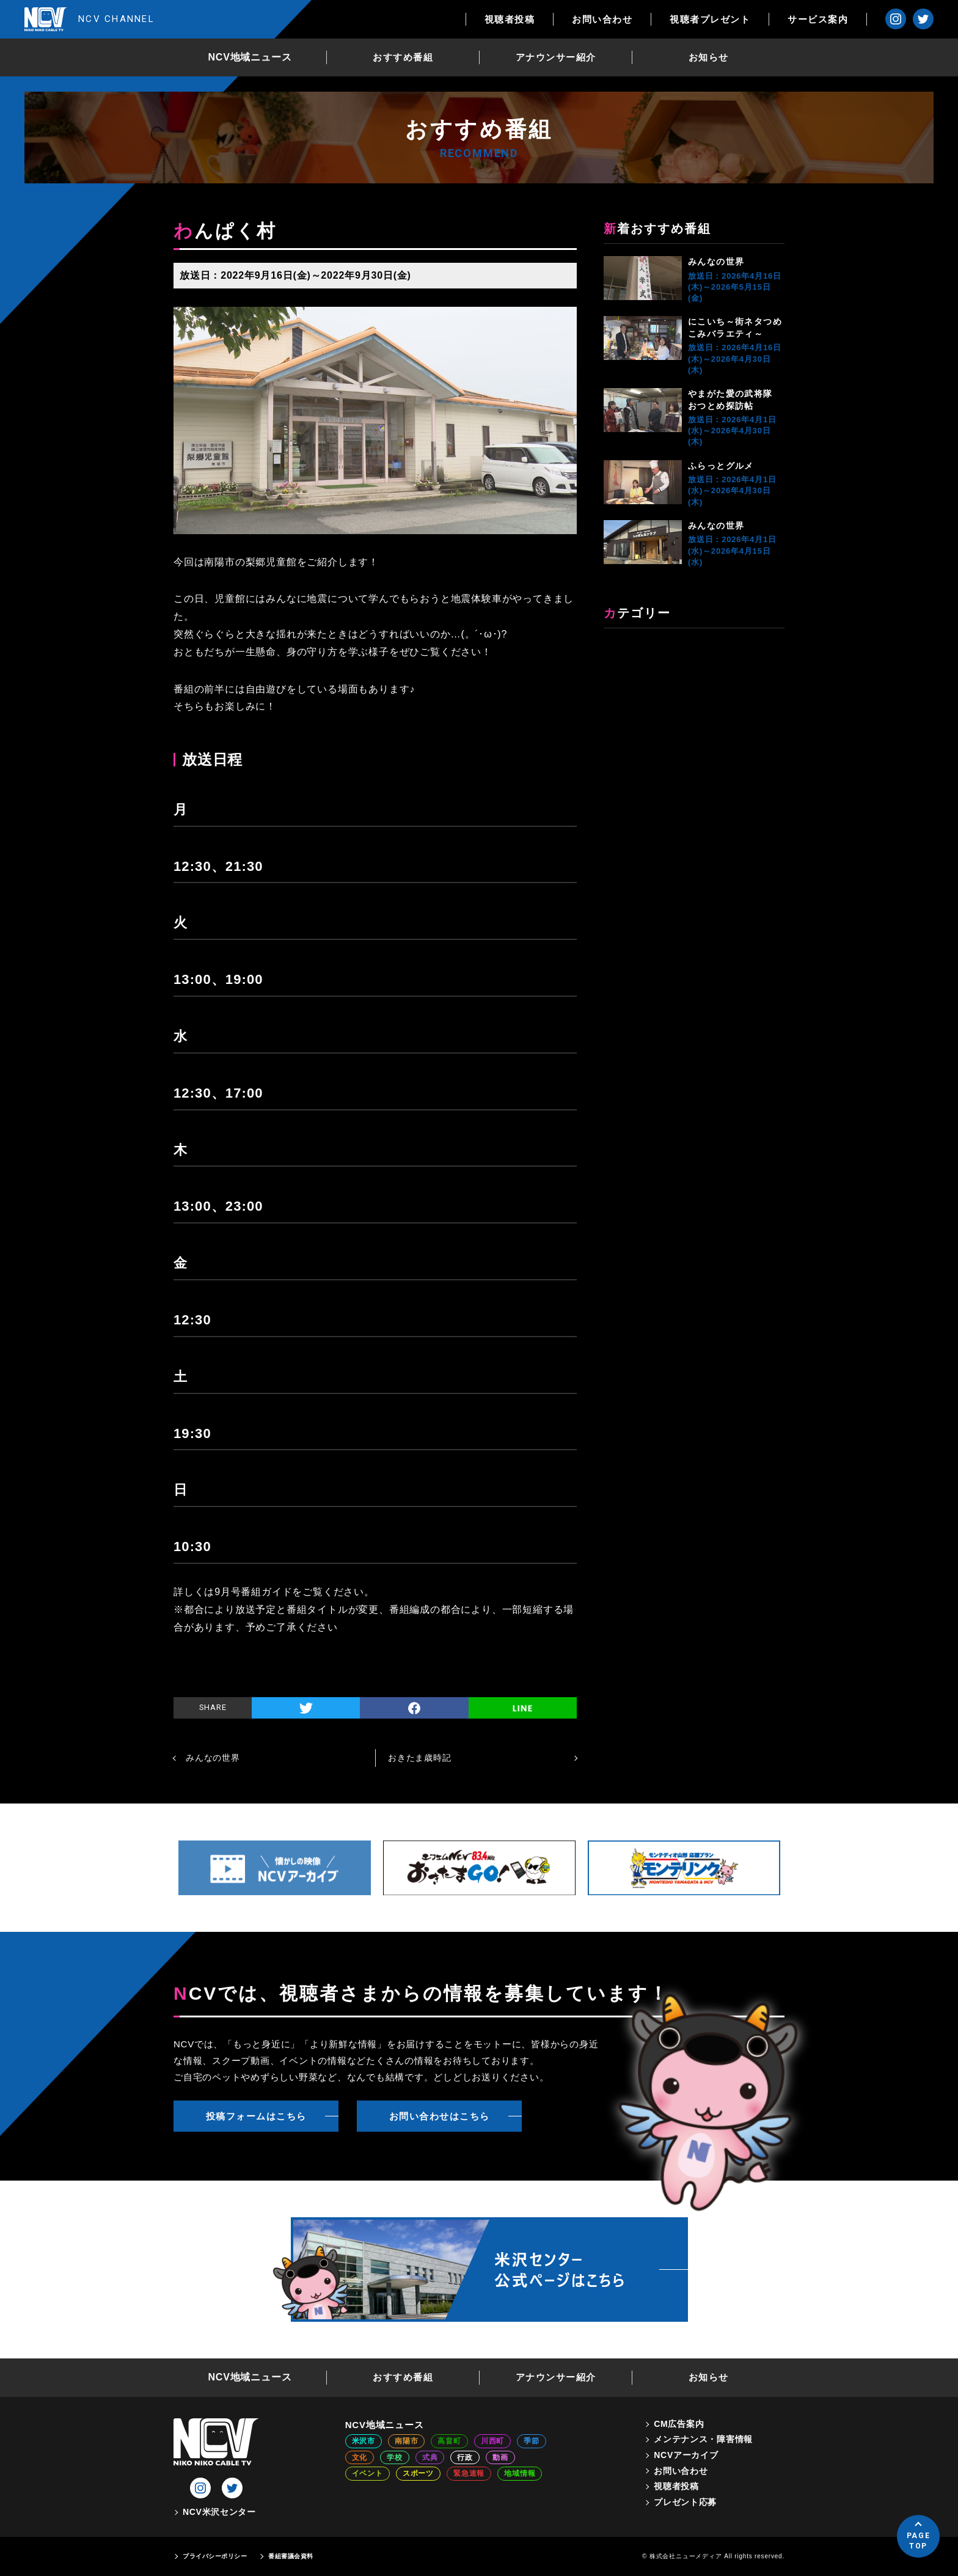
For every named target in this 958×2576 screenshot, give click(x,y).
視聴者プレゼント (710, 19)
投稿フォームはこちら (256, 2116)
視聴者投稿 (509, 19)
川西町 (492, 2441)
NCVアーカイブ (686, 2455)
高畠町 (449, 2441)
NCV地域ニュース (250, 57)
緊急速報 (468, 2473)
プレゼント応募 (685, 2502)
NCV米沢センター (219, 2512)
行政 (465, 2457)
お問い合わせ (602, 19)
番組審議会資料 (290, 2556)
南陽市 (406, 2441)
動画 (500, 2457)
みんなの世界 (716, 261)
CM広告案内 (679, 2424)
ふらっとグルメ (721, 466)
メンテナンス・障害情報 (703, 2439)
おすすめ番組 (403, 57)
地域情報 (519, 2473)
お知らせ (709, 57)
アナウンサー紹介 (556, 57)
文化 (360, 2457)
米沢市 (363, 2441)
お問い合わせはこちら (439, 2116)
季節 (531, 2441)
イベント (367, 2473)
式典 (430, 2457)
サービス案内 (818, 19)
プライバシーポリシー (215, 2556)
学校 (395, 2457)
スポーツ (418, 2473)
